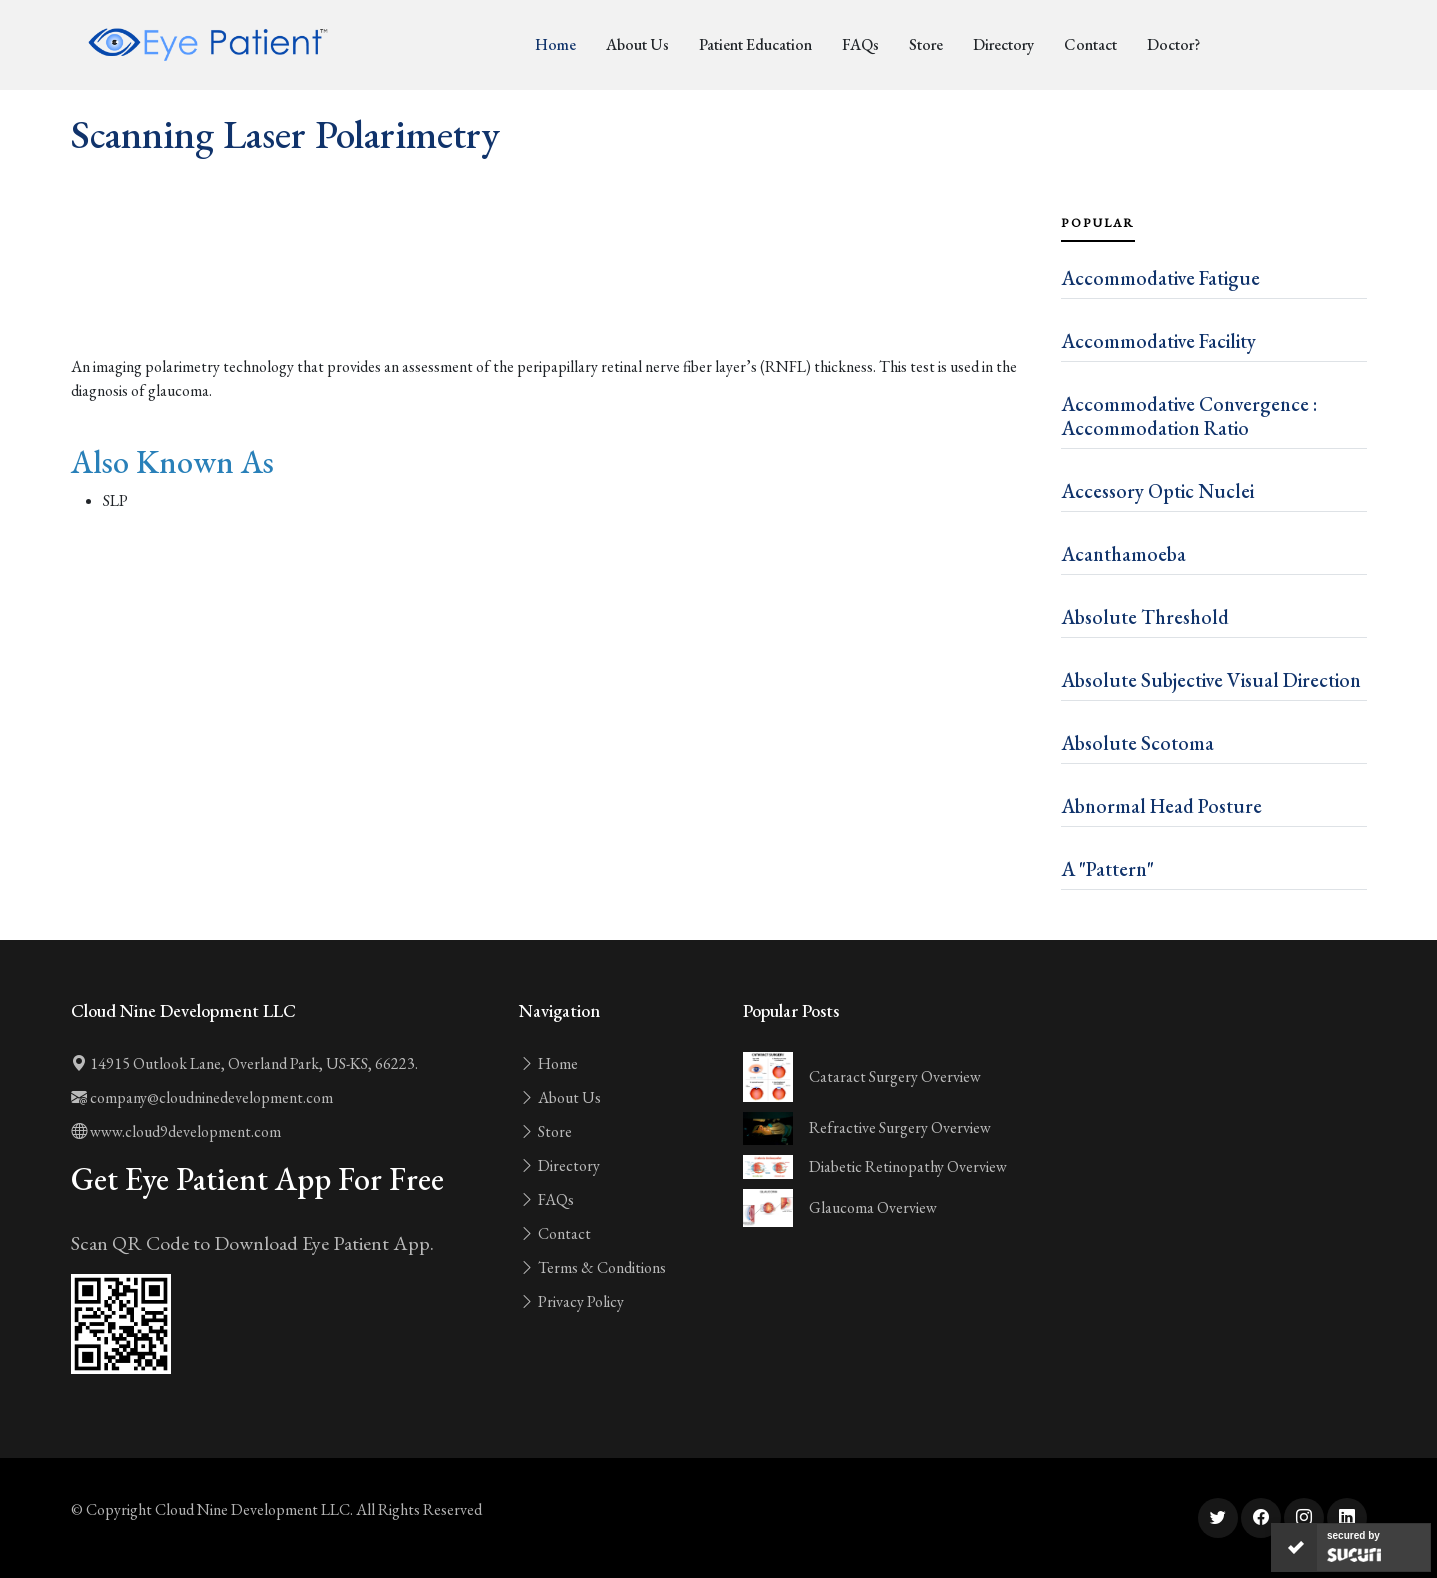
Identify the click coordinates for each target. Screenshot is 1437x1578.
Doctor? (1173, 44)
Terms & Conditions (592, 1267)
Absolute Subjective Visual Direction (1211, 680)
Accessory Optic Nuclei (1157, 491)
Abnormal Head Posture (1161, 806)
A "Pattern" (1107, 869)
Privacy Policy (571, 1301)
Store (926, 44)
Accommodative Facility (1158, 341)
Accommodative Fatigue (1160, 278)
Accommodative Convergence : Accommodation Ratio (1189, 416)
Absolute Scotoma (1137, 743)
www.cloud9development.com (176, 1131)
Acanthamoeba (1123, 554)
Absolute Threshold (1145, 617)
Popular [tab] (1098, 223)
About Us (637, 44)
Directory (1003, 44)
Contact (1090, 44)
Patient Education (755, 44)
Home (555, 44)
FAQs (860, 44)
